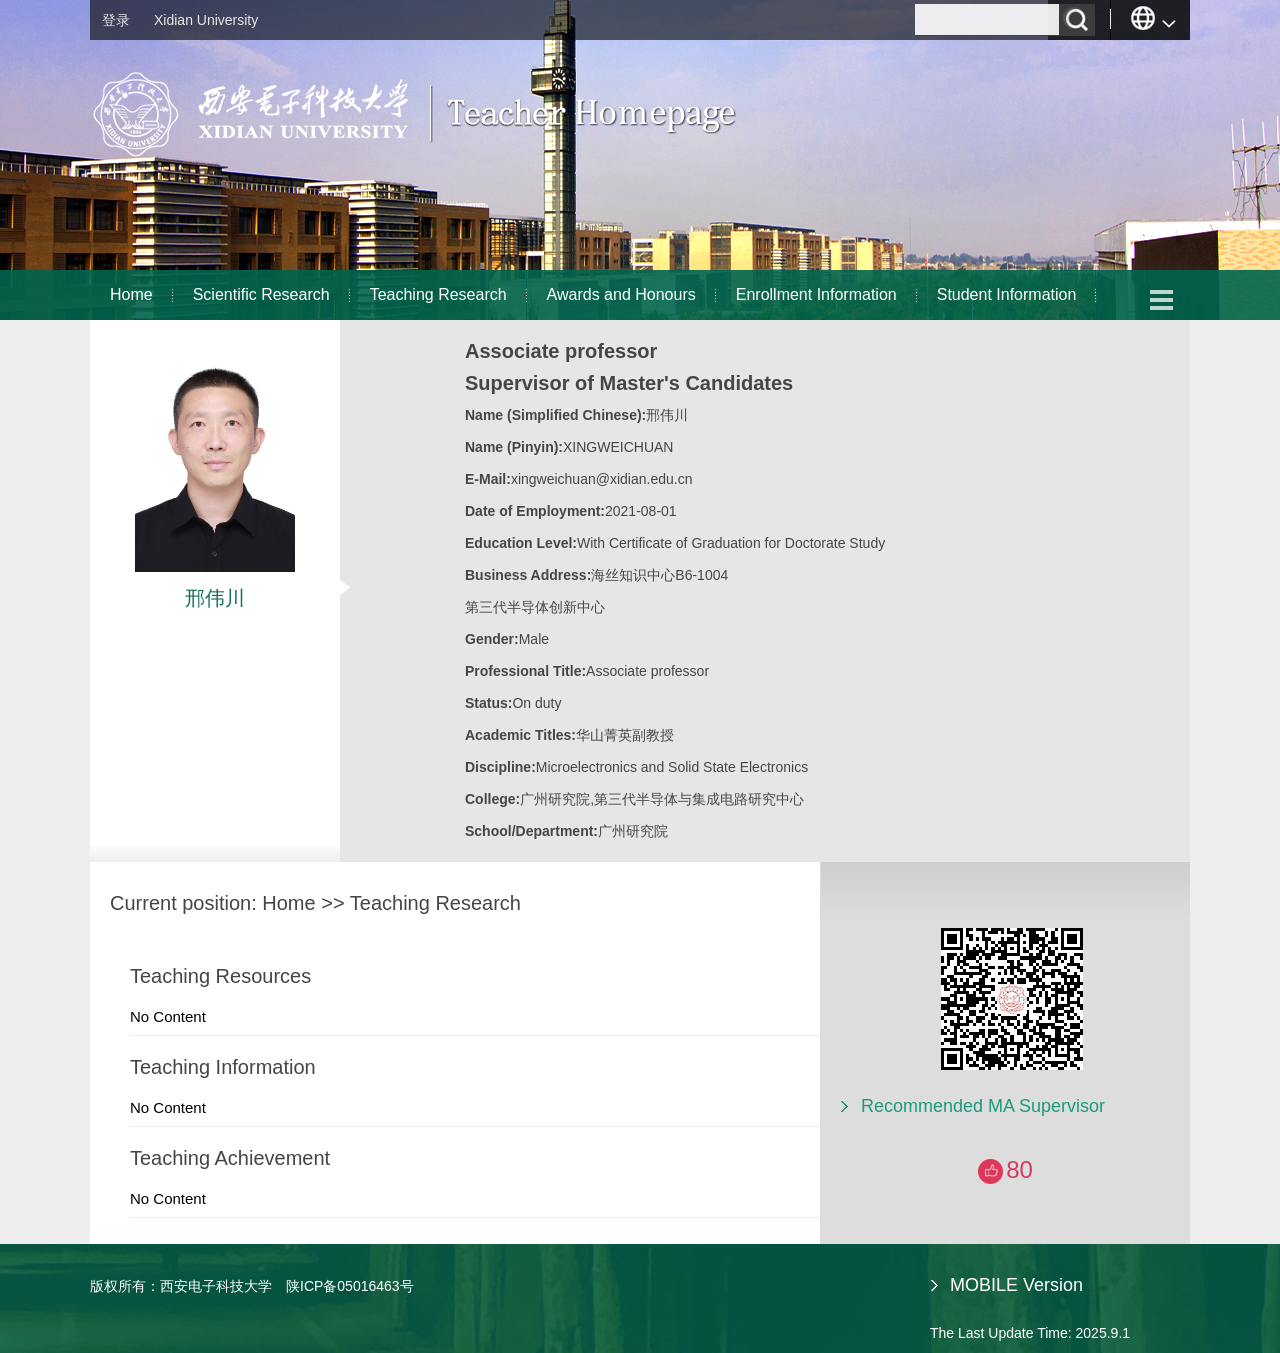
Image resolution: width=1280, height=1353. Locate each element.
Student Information (1007, 294)
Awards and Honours (621, 294)
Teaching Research (438, 294)
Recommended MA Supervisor (983, 1106)
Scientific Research (261, 294)
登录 (116, 20)
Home (131, 294)
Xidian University (206, 20)
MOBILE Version (1016, 1285)
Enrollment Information (816, 294)
